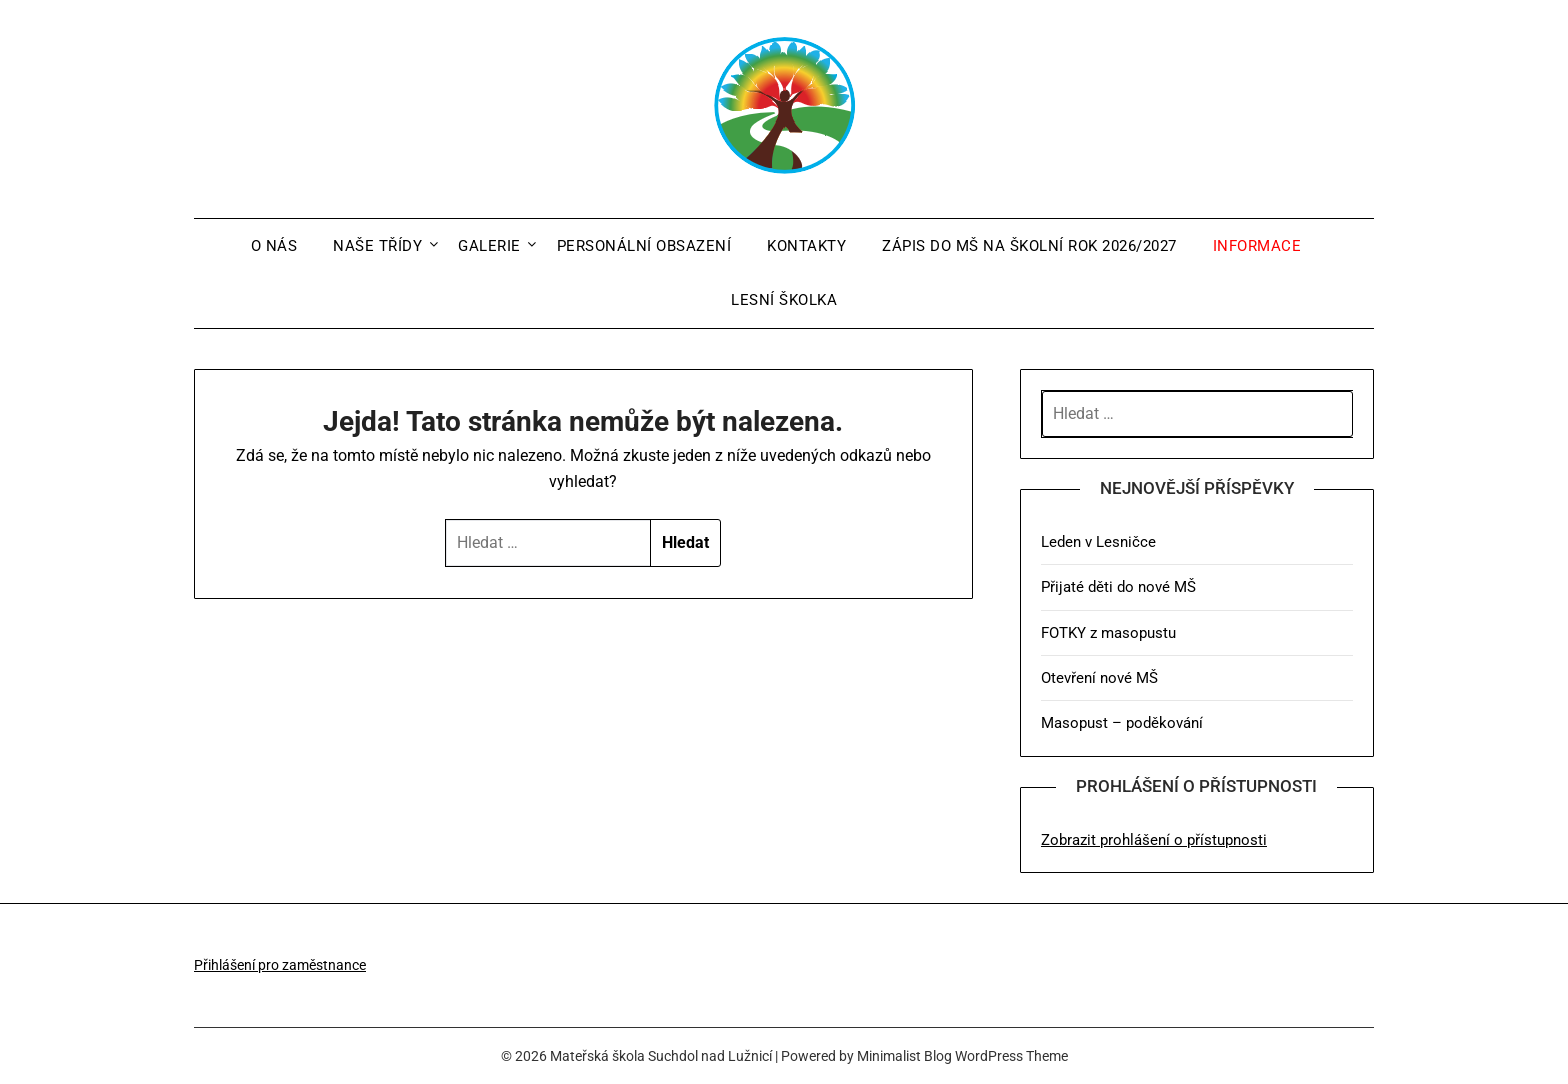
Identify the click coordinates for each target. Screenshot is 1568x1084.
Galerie (489, 246)
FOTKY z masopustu (1108, 633)
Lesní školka (784, 300)
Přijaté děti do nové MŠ (1118, 587)
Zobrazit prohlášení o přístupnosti (1154, 840)
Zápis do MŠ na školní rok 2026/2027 (1029, 246)
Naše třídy (377, 246)
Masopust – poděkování (1122, 723)
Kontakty (806, 246)
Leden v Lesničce (1098, 542)
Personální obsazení (644, 246)
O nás (274, 246)
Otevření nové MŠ (1099, 678)
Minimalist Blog (904, 1056)
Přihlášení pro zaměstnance (280, 965)
